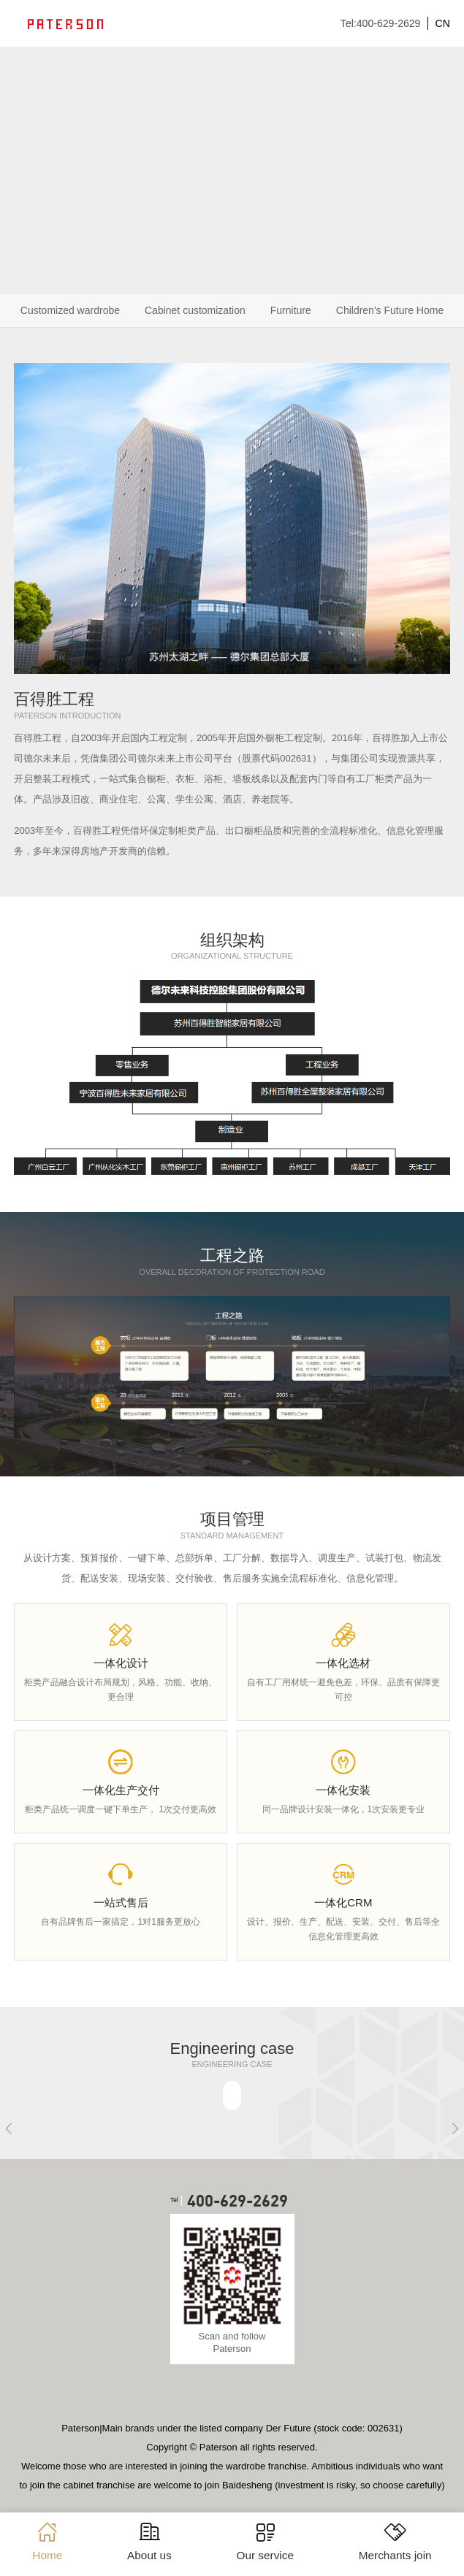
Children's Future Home (390, 310)
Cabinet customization (195, 310)
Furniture (290, 310)
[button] (8, 2128)
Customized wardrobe (70, 310)
